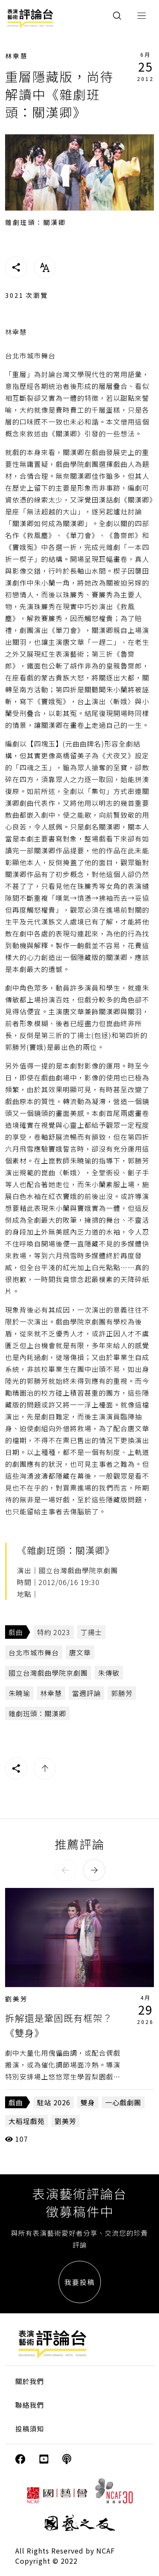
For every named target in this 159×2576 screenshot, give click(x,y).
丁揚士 (91, 1632)
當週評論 (86, 1693)
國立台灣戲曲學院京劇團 (48, 1673)
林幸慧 (16, 55)
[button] (65, 1870)
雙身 (88, 2102)
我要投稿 (79, 2282)
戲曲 (15, 1632)
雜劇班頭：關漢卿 (37, 1713)
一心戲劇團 (123, 2102)
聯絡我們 (29, 2405)
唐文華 (80, 1652)
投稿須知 (29, 2428)
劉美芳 (16, 1998)
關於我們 (29, 2381)
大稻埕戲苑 (26, 2121)
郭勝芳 (122, 1693)
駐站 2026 (53, 2102)
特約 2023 (53, 1632)
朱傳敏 (109, 1673)
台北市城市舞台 (33, 1652)
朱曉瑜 (19, 1693)
